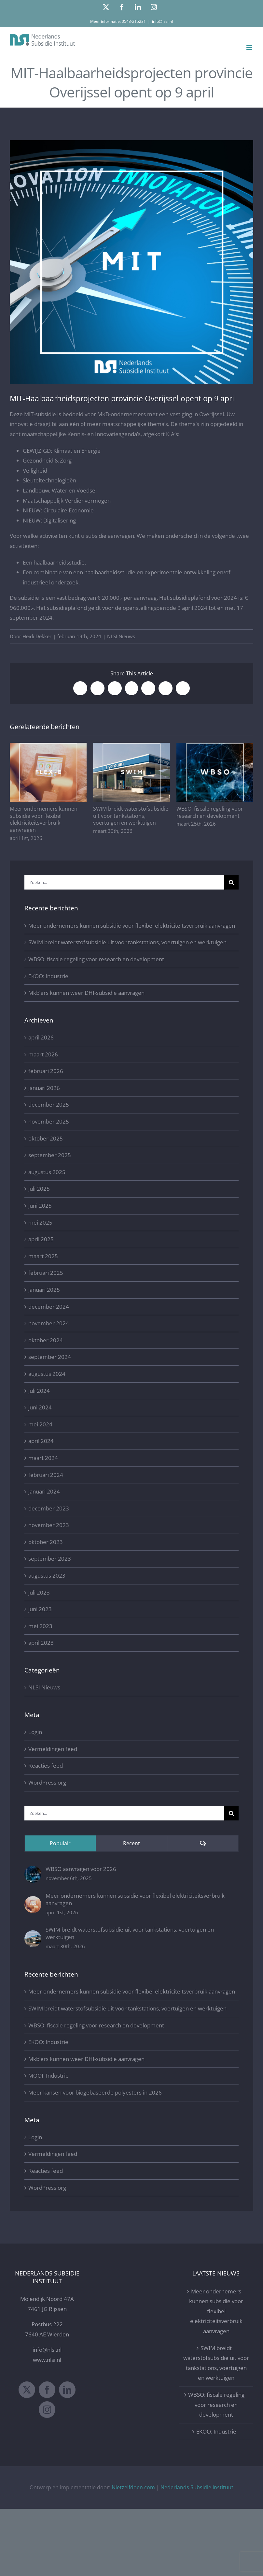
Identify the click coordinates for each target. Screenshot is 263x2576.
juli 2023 (39, 1592)
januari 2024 (44, 1491)
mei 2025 (40, 1222)
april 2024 (41, 1441)
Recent (131, 1843)
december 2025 (48, 1104)
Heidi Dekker (36, 636)
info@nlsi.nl (162, 21)
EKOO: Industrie (48, 976)
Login (35, 1732)
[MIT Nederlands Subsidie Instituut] (131, 262)
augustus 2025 (46, 1172)
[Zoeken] (231, 882)
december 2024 (48, 1306)
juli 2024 (39, 1390)
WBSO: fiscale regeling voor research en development (209, 812)
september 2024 (49, 1357)
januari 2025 (44, 1289)
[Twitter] (27, 2389)
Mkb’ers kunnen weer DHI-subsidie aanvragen (86, 992)
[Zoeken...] (124, 882)
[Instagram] (47, 2409)
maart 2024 (43, 1458)
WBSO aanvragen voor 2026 (81, 1869)
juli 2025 (39, 1188)
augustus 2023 (46, 1575)
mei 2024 (40, 1424)
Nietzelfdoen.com (133, 2487)
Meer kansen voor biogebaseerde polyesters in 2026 (95, 2092)
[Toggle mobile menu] (249, 47)
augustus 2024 (46, 1373)
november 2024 (48, 1323)
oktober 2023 (45, 1542)
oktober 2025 (45, 1138)
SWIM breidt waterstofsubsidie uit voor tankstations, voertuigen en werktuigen (130, 815)
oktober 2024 (45, 1340)
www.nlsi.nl (47, 2359)
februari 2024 (45, 1475)
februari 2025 (45, 1272)
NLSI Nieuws (121, 636)
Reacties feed (45, 1765)
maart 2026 (43, 1054)
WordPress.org (47, 1782)
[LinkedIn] (67, 2389)
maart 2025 (43, 1256)
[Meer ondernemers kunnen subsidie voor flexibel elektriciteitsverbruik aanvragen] (32, 1901)
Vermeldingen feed (52, 1749)
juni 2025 (40, 1205)
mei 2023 (40, 1626)
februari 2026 (45, 1071)
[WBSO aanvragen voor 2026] (32, 1870)
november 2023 (48, 1525)
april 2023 (41, 1642)
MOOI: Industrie (48, 2075)
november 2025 (48, 1121)
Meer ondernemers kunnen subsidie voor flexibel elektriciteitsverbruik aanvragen (43, 819)
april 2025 (41, 1239)
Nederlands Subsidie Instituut (196, 2487)
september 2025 (49, 1155)
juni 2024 (40, 1407)
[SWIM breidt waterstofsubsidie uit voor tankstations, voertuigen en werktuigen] (32, 1935)
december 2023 (48, 1508)
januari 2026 (44, 1088)
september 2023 (49, 1558)
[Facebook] (47, 2389)
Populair (60, 1843)
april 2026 (41, 1037)
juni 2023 (40, 1609)
